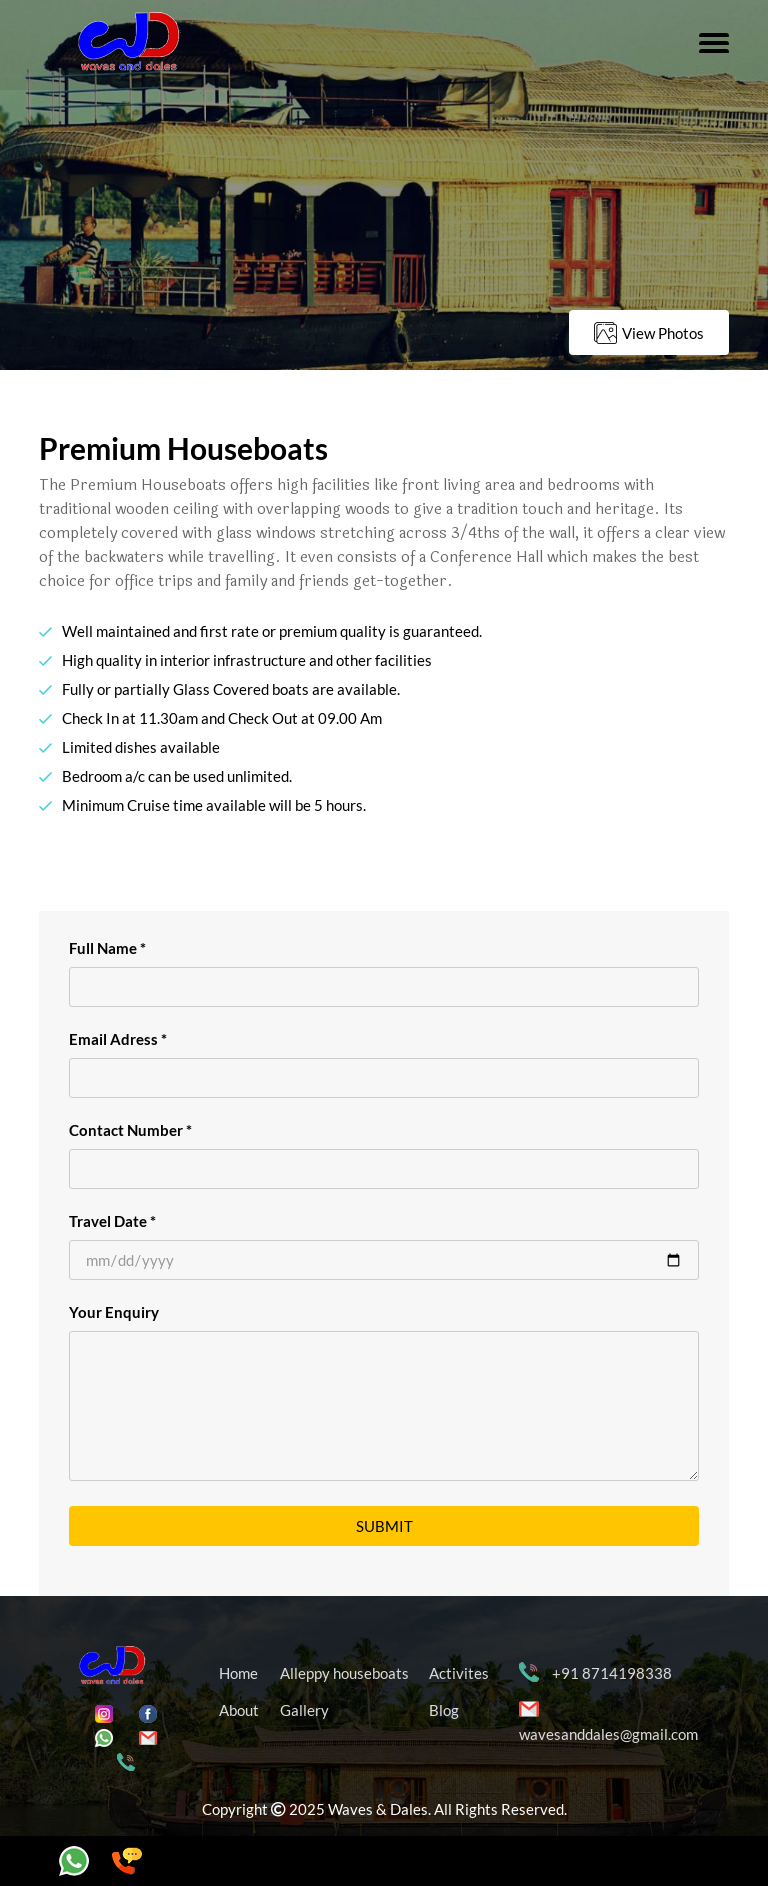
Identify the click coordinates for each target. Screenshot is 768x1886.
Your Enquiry (114, 1312)
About (239, 1710)
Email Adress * (118, 1039)
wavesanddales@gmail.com (608, 1734)
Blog (444, 1710)
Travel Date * (112, 1221)
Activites (459, 1673)
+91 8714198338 (612, 1673)
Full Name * (107, 948)
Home (238, 1673)
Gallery (304, 1710)
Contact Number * (130, 1130)
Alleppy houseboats (344, 1673)
